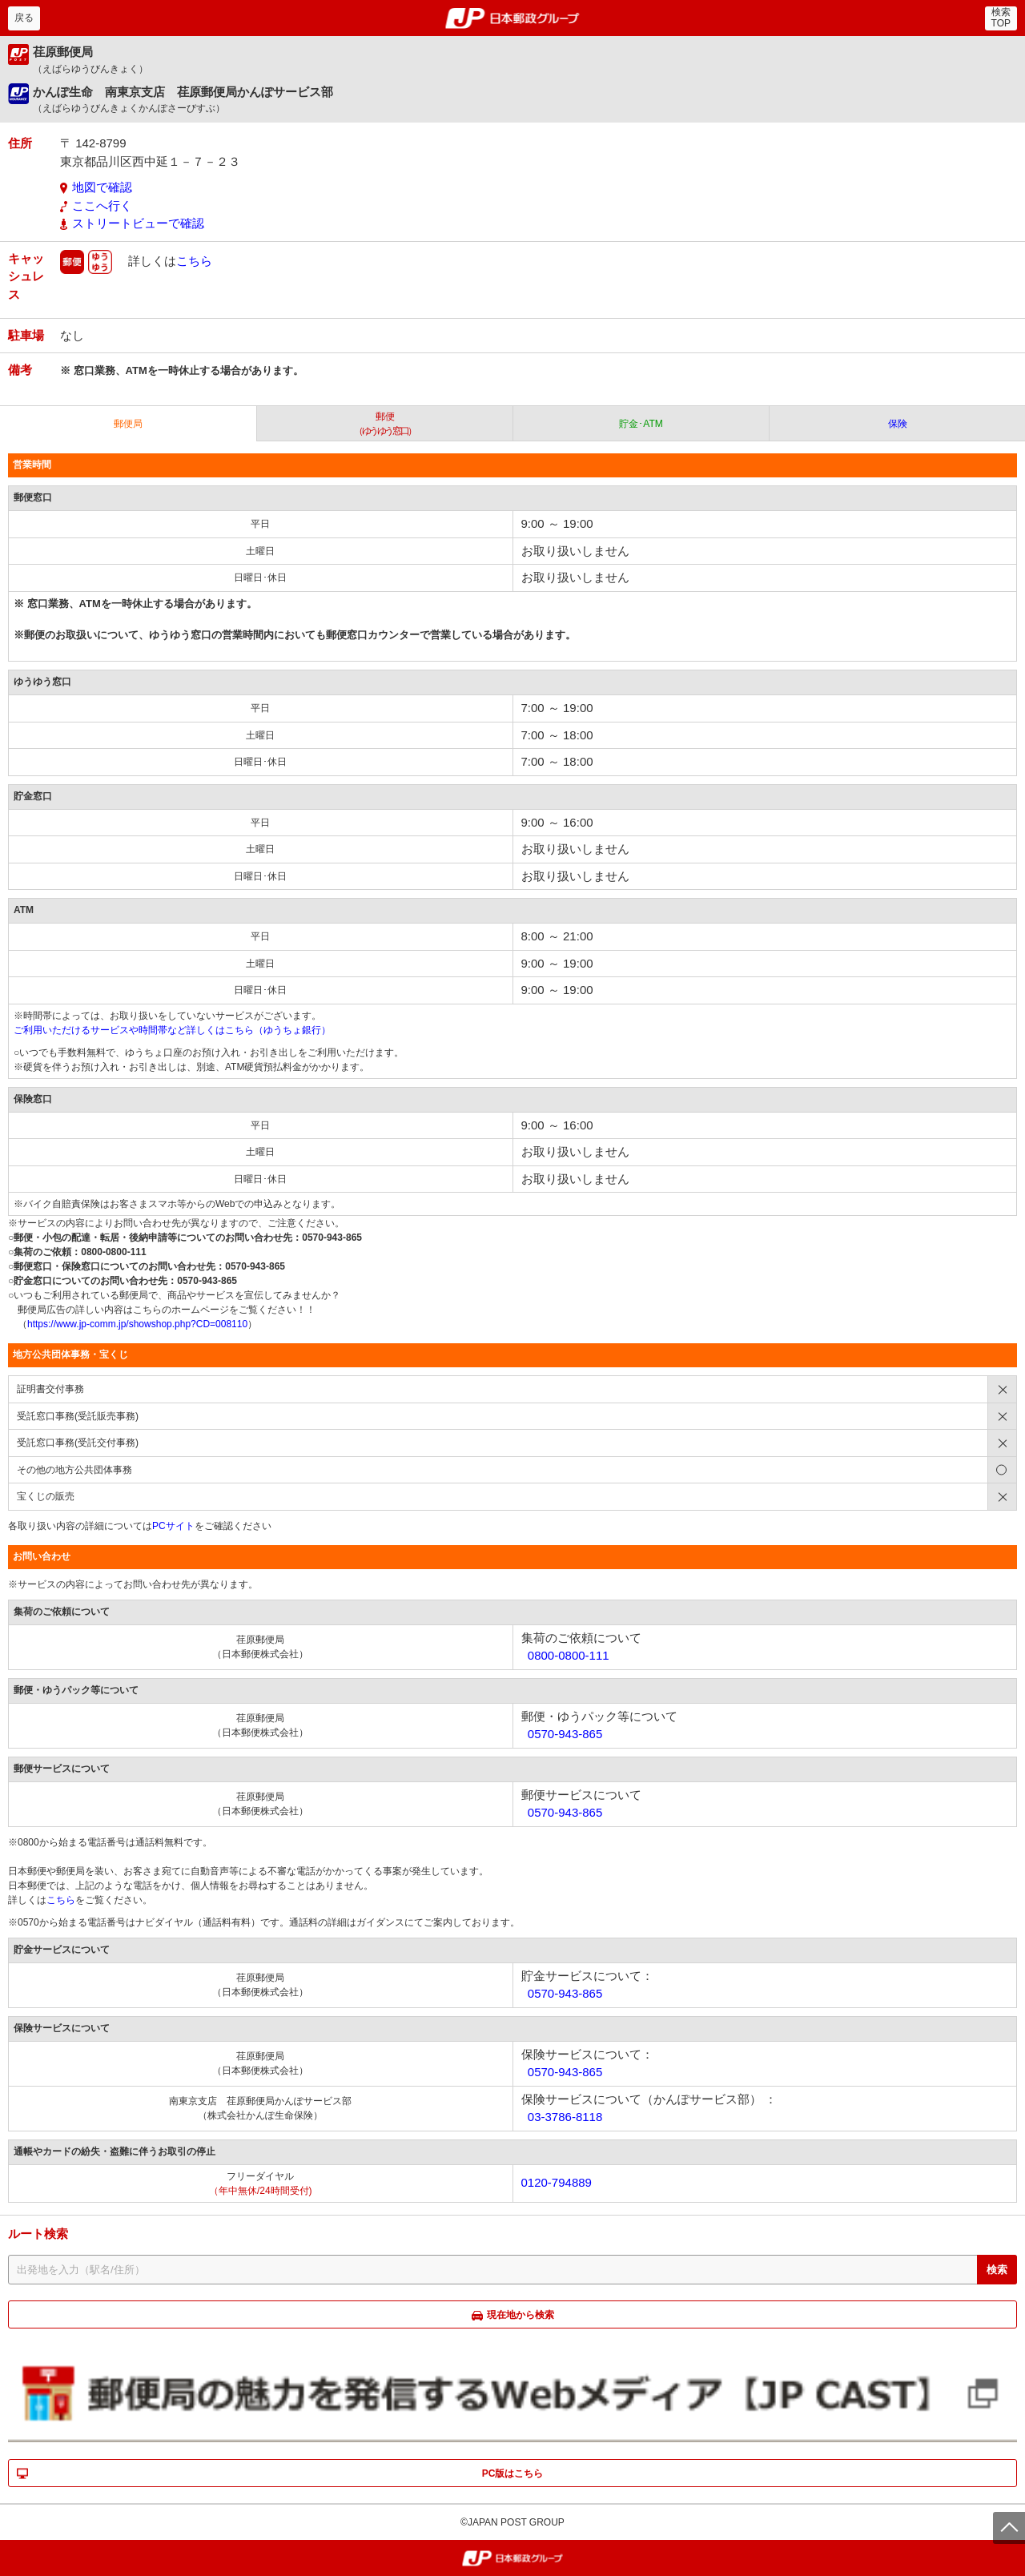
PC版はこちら (513, 2473)
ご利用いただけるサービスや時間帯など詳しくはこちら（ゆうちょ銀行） (172, 1030)
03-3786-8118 (565, 2116)
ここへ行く (102, 205)
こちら (194, 260)
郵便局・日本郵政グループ (513, 18)
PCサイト (173, 1526)
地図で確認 (102, 187)
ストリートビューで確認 (138, 223)
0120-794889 (556, 2182)
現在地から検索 (520, 2314)
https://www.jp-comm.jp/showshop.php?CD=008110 (137, 1324)
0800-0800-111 (568, 1655)
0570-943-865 (565, 1734)
